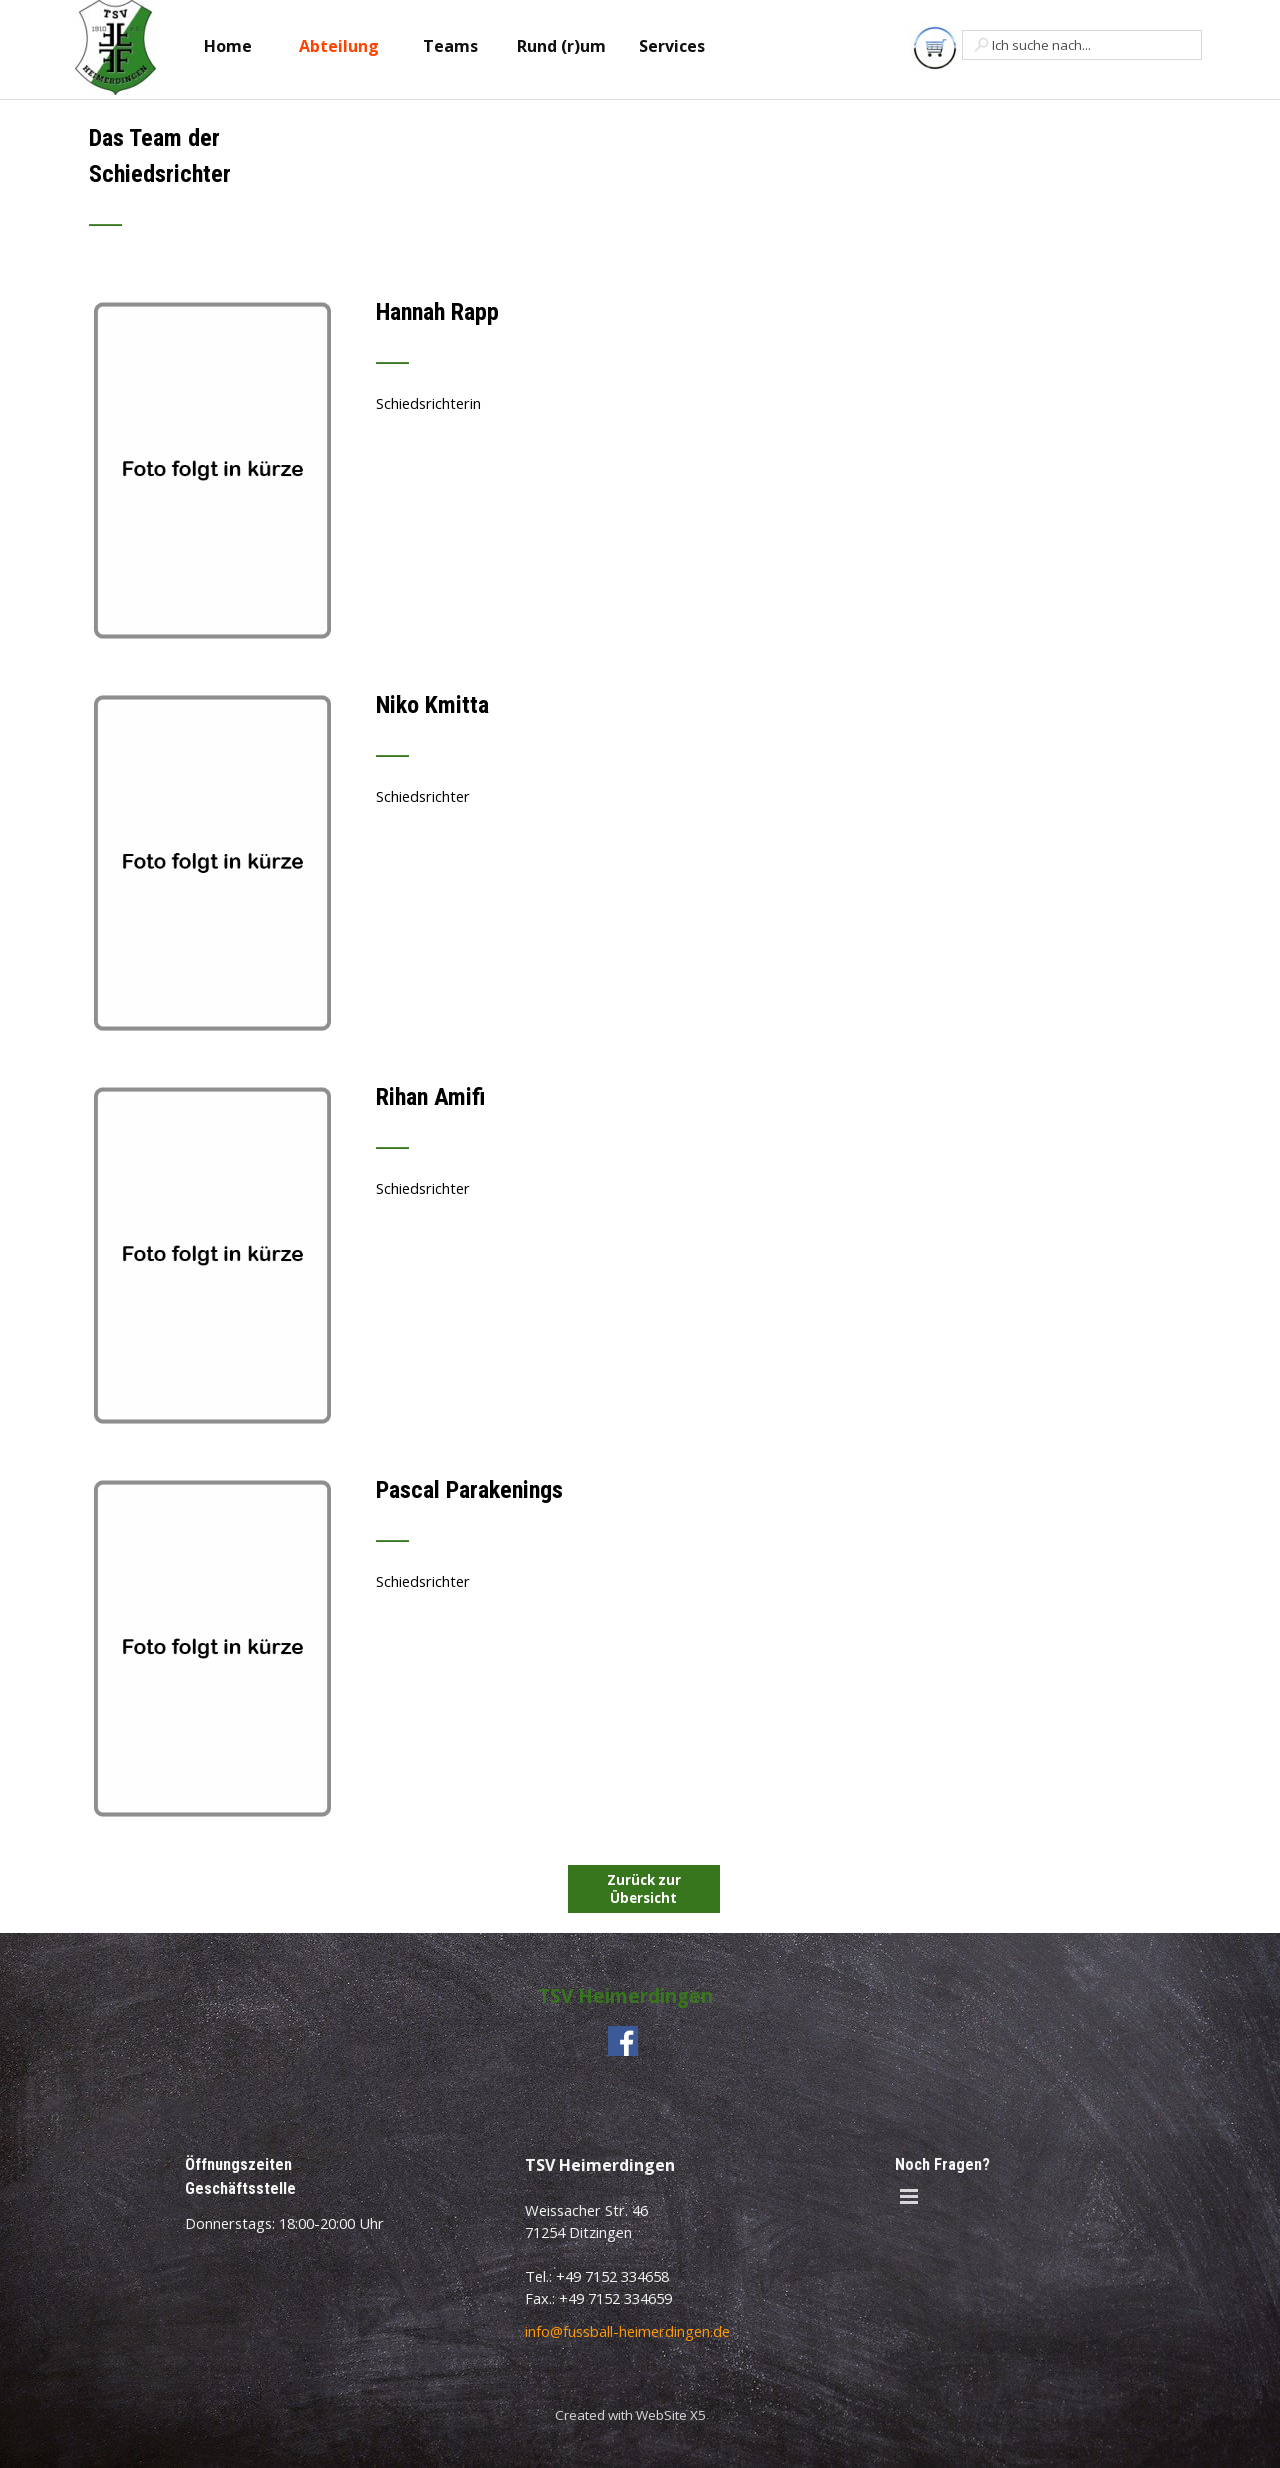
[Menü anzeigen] (909, 2197)
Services (672, 46)
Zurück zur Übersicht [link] (644, 1889)
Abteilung (339, 46)
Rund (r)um (561, 46)
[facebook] (623, 2041)
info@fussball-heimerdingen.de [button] (627, 2331)
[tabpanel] (404, 187)
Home (228, 46)
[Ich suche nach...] (1082, 45)
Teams (450, 46)
